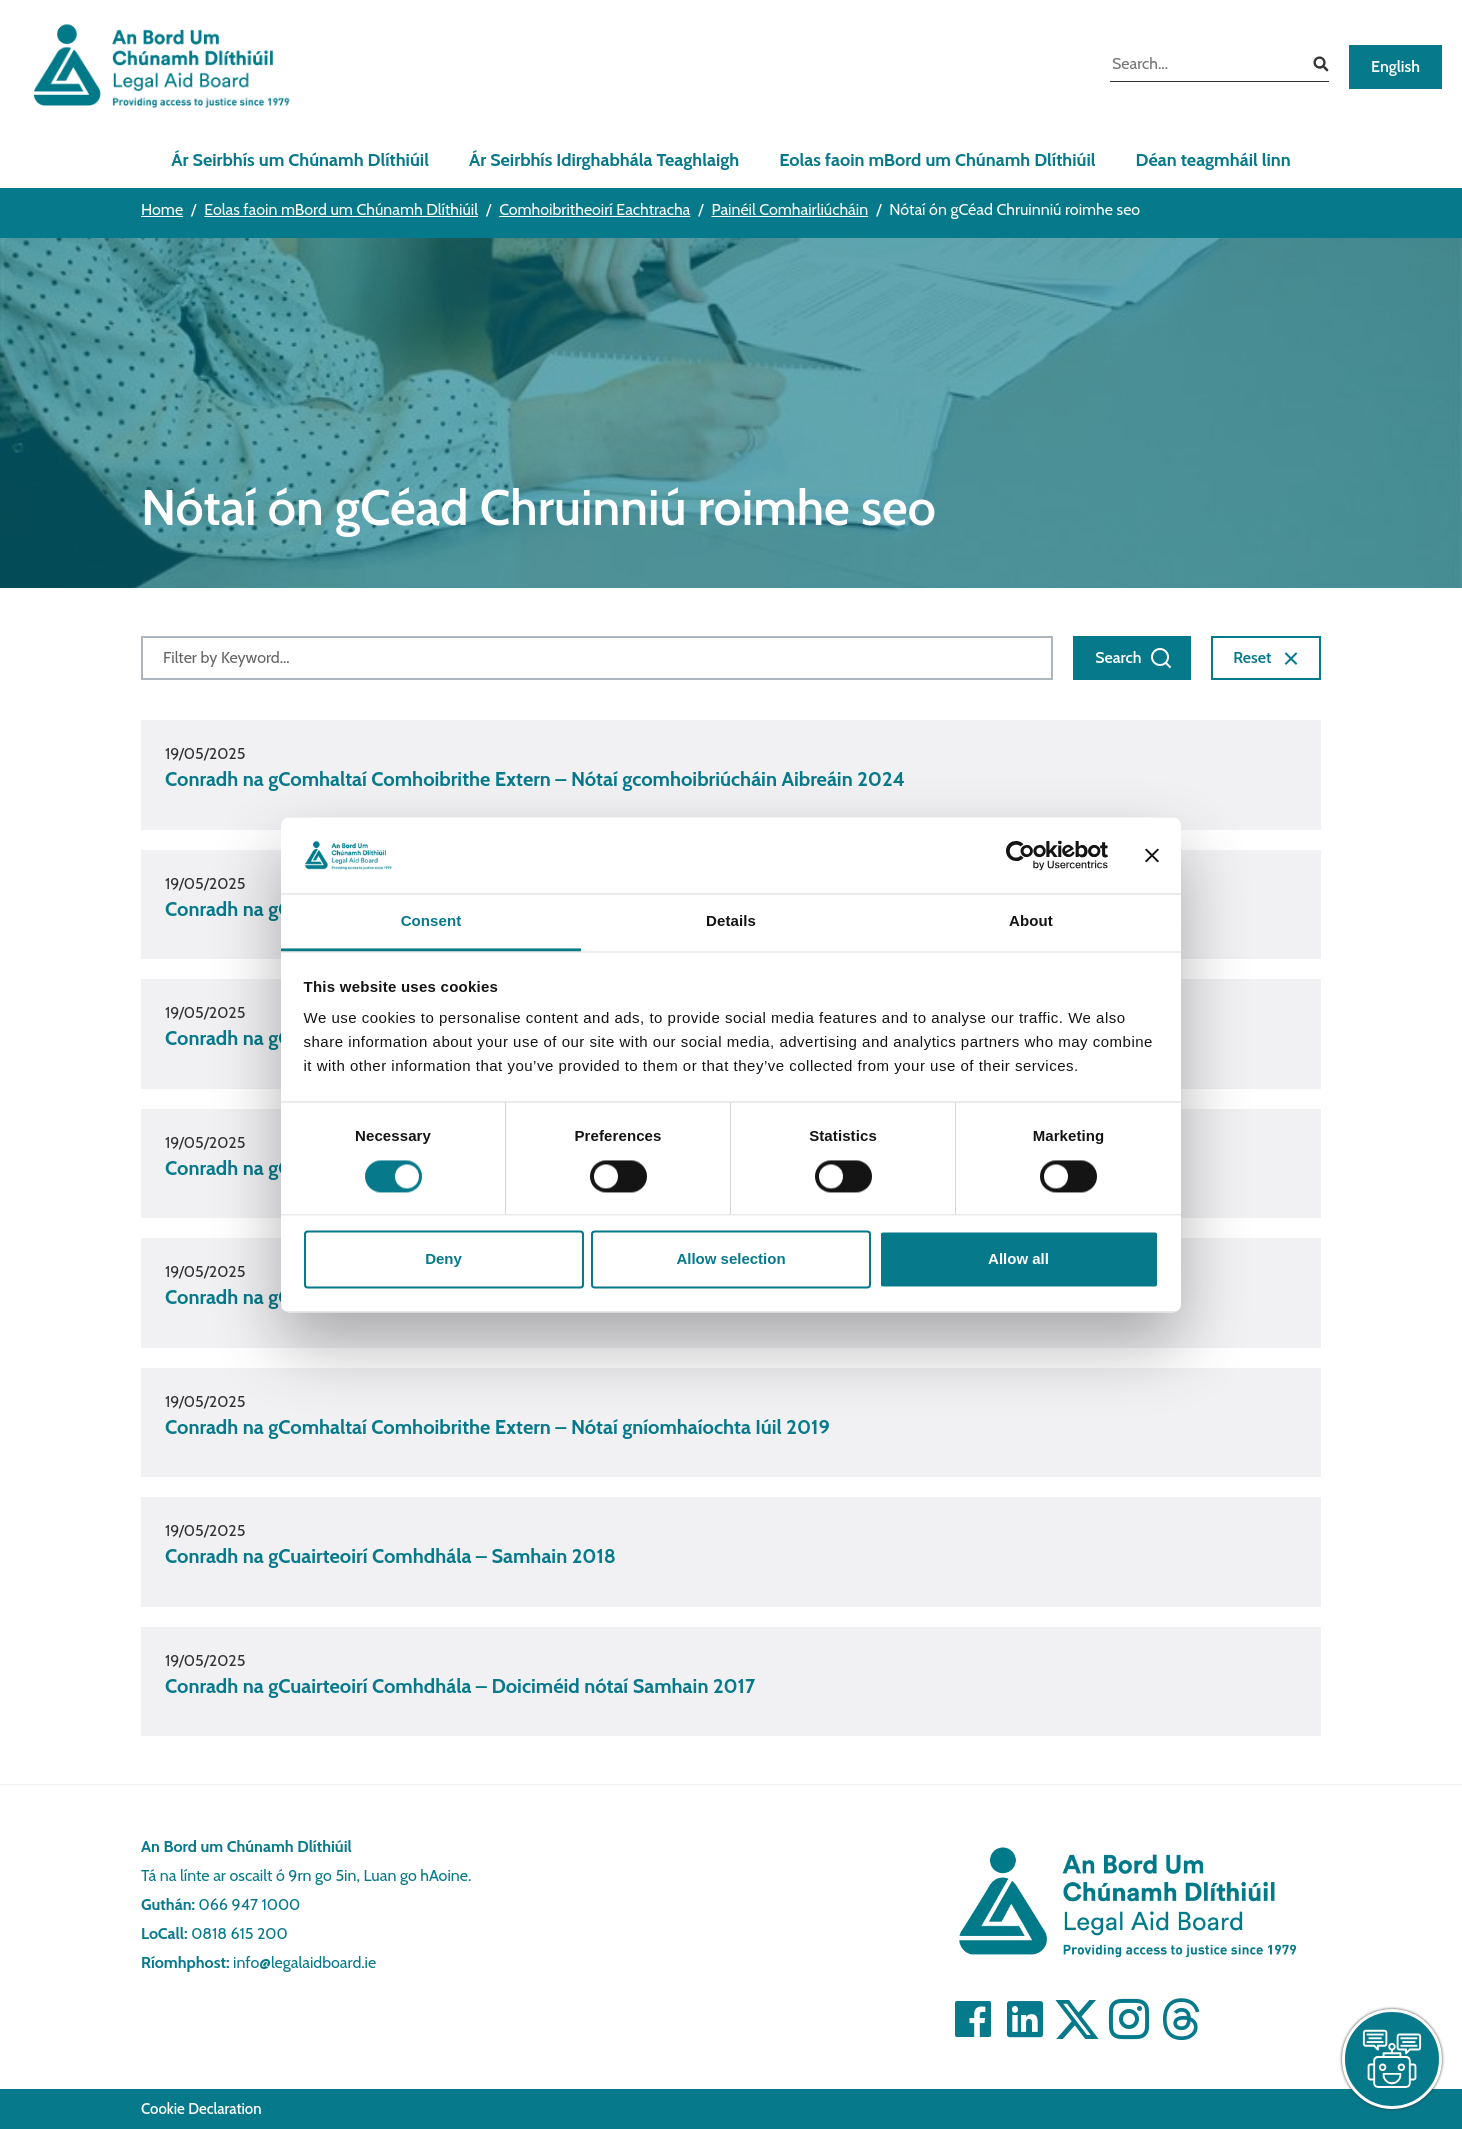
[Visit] (973, 2019)
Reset (1268, 658)
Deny (443, 1259)
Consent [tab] (431, 921)
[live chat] (1392, 2059)
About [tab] (1031, 921)
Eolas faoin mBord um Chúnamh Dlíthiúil (937, 160)
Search (1134, 658)
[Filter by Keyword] (597, 658)
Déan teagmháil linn (1213, 160)
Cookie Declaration (201, 2109)
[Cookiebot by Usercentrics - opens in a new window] (1020, 855)
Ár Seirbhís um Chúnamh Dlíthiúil (300, 160)
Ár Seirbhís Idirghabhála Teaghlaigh (604, 160)
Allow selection (730, 1259)
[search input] (1204, 66)
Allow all (1018, 1259)
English (1395, 66)
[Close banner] (1152, 855)
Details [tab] (731, 921)
